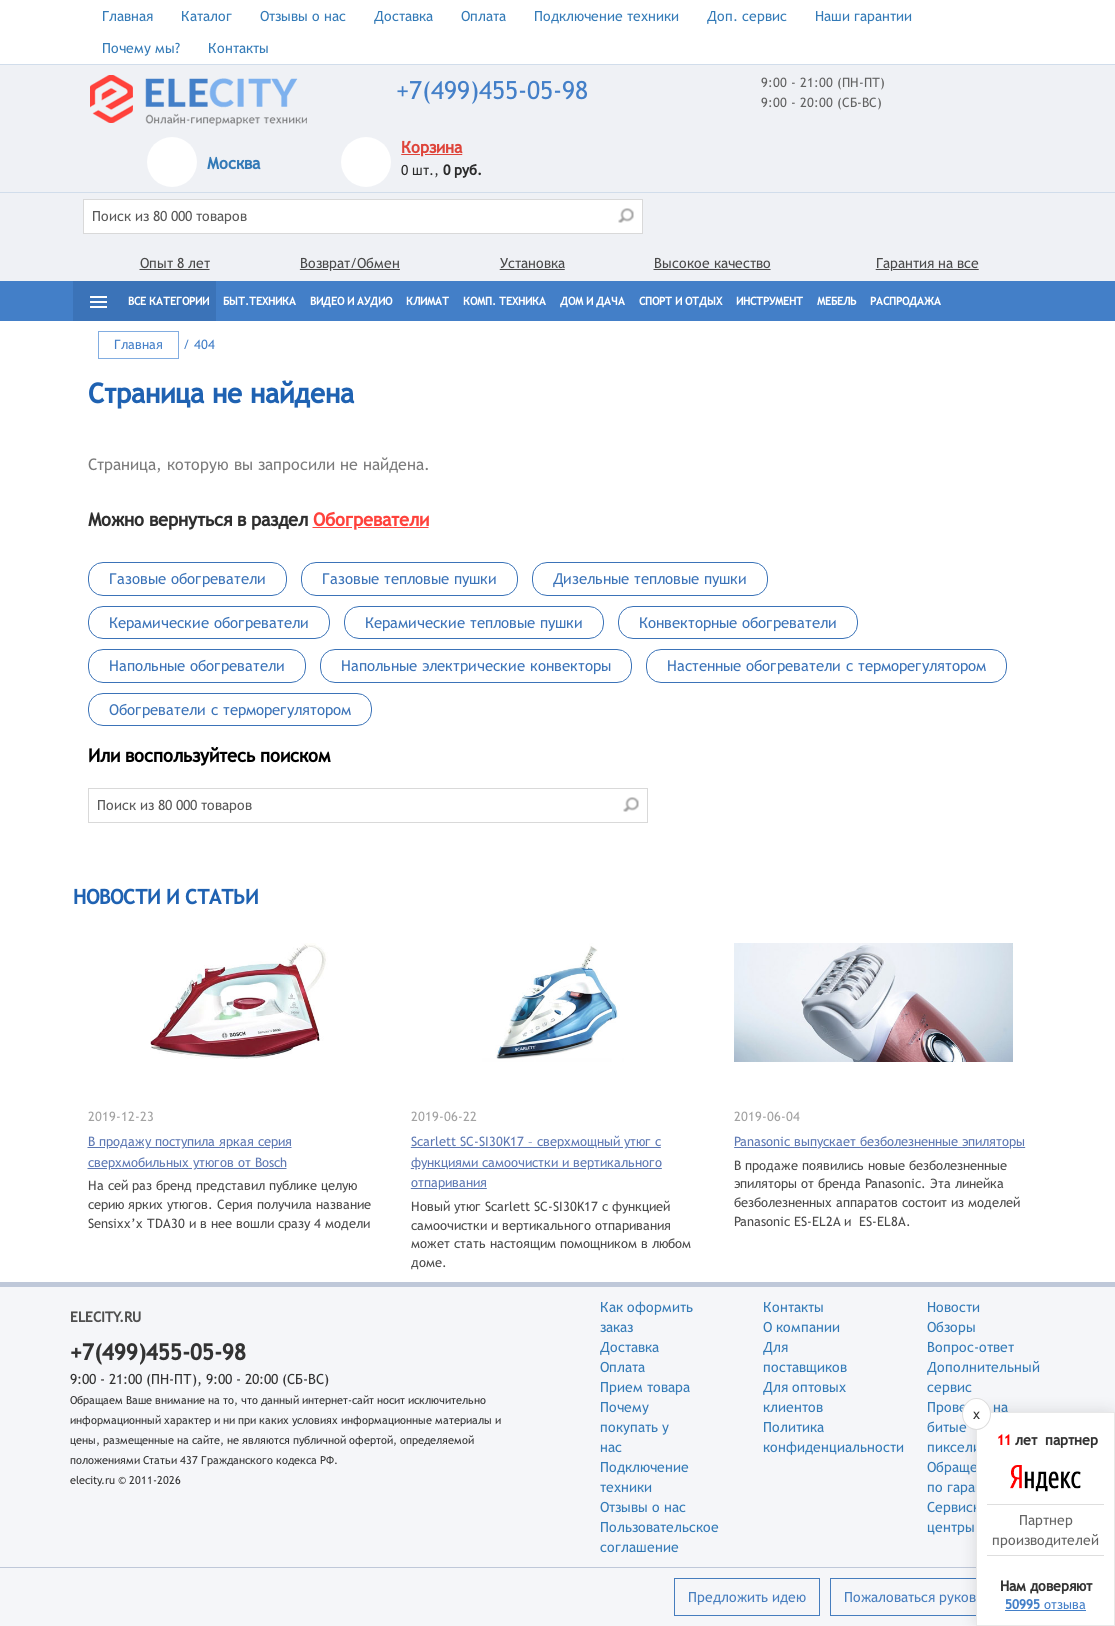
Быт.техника (259, 301)
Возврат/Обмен (350, 263)
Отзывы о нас (303, 16)
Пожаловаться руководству (931, 1597)
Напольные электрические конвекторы (476, 665)
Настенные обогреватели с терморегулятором (826, 665)
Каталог (206, 16)
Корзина (431, 147)
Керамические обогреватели (209, 622)
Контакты (238, 48)
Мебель (836, 301)
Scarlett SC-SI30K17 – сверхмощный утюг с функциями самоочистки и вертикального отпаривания (536, 1162)
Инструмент (769, 301)
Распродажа (905, 301)
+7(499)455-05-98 (492, 90)
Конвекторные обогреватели (738, 622)
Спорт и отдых (680, 301)
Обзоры (951, 1327)
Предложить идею (747, 1597)
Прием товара (645, 1387)
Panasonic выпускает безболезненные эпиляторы (879, 1141)
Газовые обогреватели (187, 578)
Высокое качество (712, 263)
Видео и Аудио (351, 301)
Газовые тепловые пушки (409, 578)
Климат (427, 301)
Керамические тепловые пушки (474, 622)
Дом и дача (592, 301)
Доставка (403, 16)
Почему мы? (141, 48)
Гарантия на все (927, 263)
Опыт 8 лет (175, 263)
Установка (532, 263)
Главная (127, 16)
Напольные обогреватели (197, 665)
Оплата (483, 16)
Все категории (168, 301)
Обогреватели (371, 519)
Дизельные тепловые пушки (650, 578)
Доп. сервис (747, 16)
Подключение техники (606, 16)
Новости (953, 1307)
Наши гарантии (863, 16)
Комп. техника (504, 301)
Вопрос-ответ (970, 1347)
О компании (801, 1327)
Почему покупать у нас (634, 1427)
